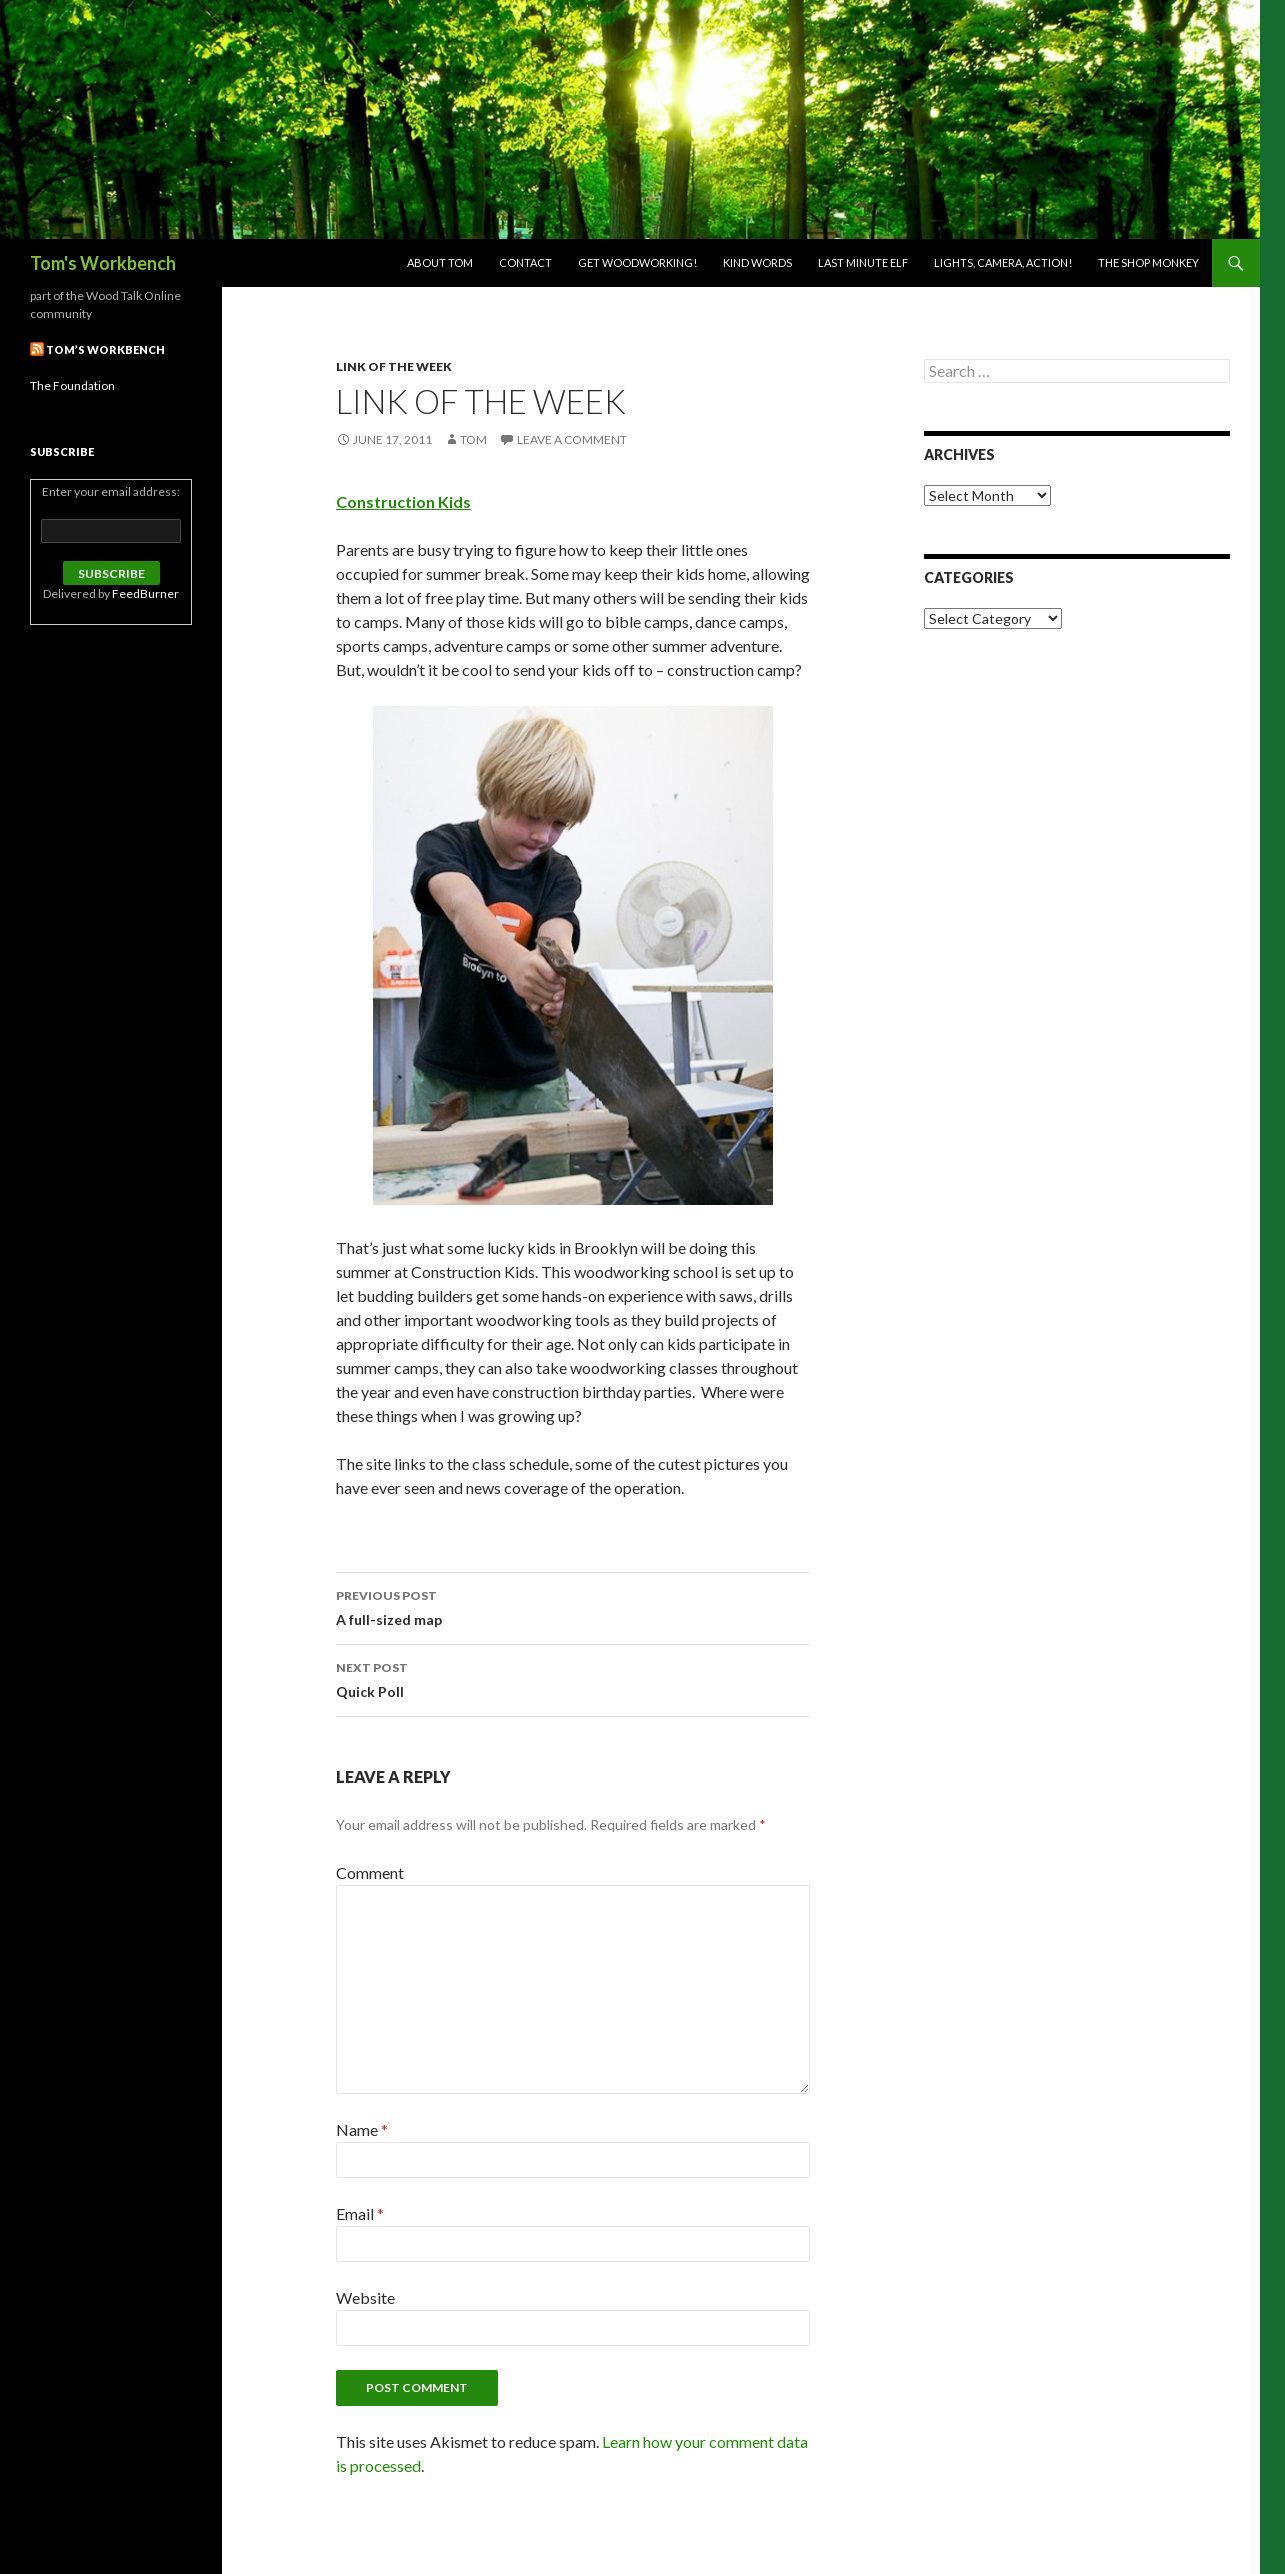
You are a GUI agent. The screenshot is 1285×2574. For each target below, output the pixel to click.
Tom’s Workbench (105, 349)
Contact (525, 262)
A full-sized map (573, 1606)
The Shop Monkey (1148, 262)
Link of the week (394, 366)
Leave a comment (572, 439)
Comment (370, 1872)
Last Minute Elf (863, 262)
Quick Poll (573, 1678)
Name (362, 2129)
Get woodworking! (637, 262)
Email (360, 2213)
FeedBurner (145, 593)
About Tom (440, 262)
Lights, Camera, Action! (1003, 262)
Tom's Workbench (103, 263)
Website (365, 2297)
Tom (473, 439)
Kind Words (757, 262)
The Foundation (72, 385)
